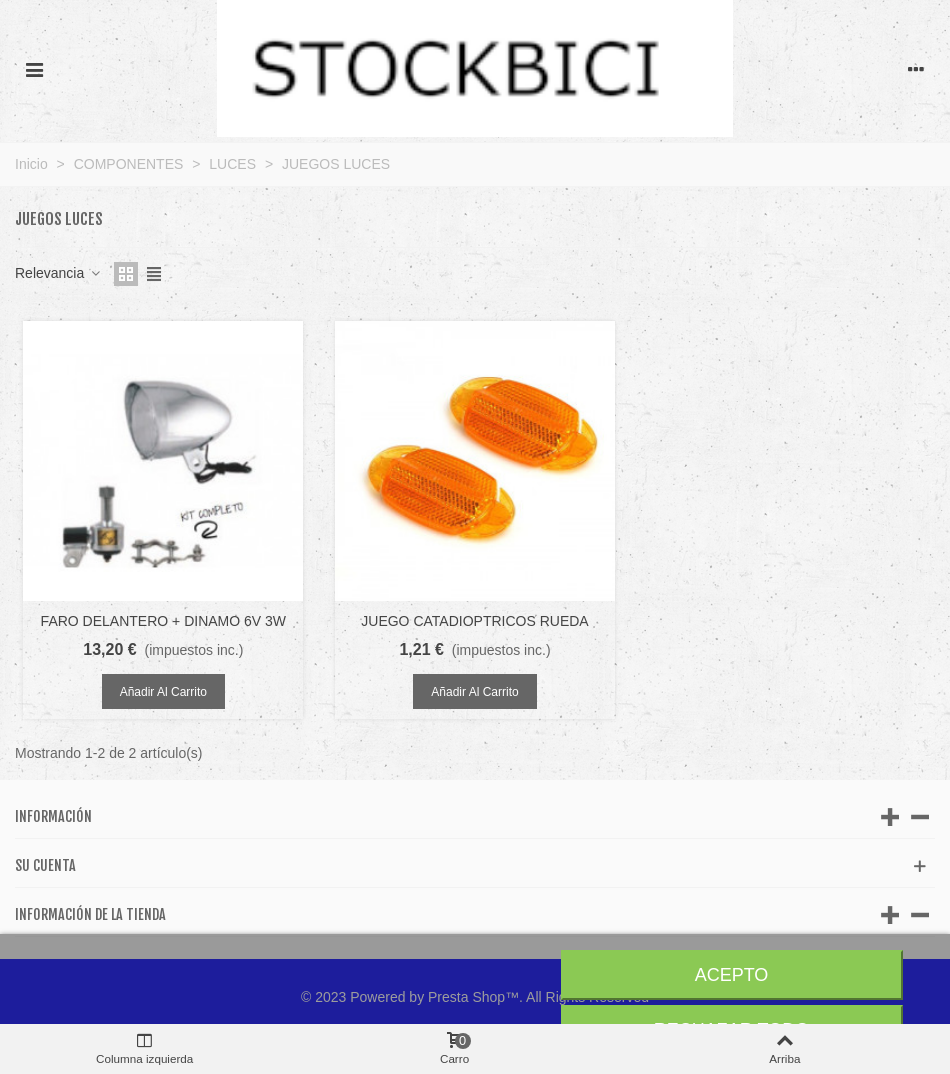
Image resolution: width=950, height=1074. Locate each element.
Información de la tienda (90, 914)
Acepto (732, 975)
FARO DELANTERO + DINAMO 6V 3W (163, 621)
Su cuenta (45, 865)
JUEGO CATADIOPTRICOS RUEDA (474, 621)
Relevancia (58, 273)
